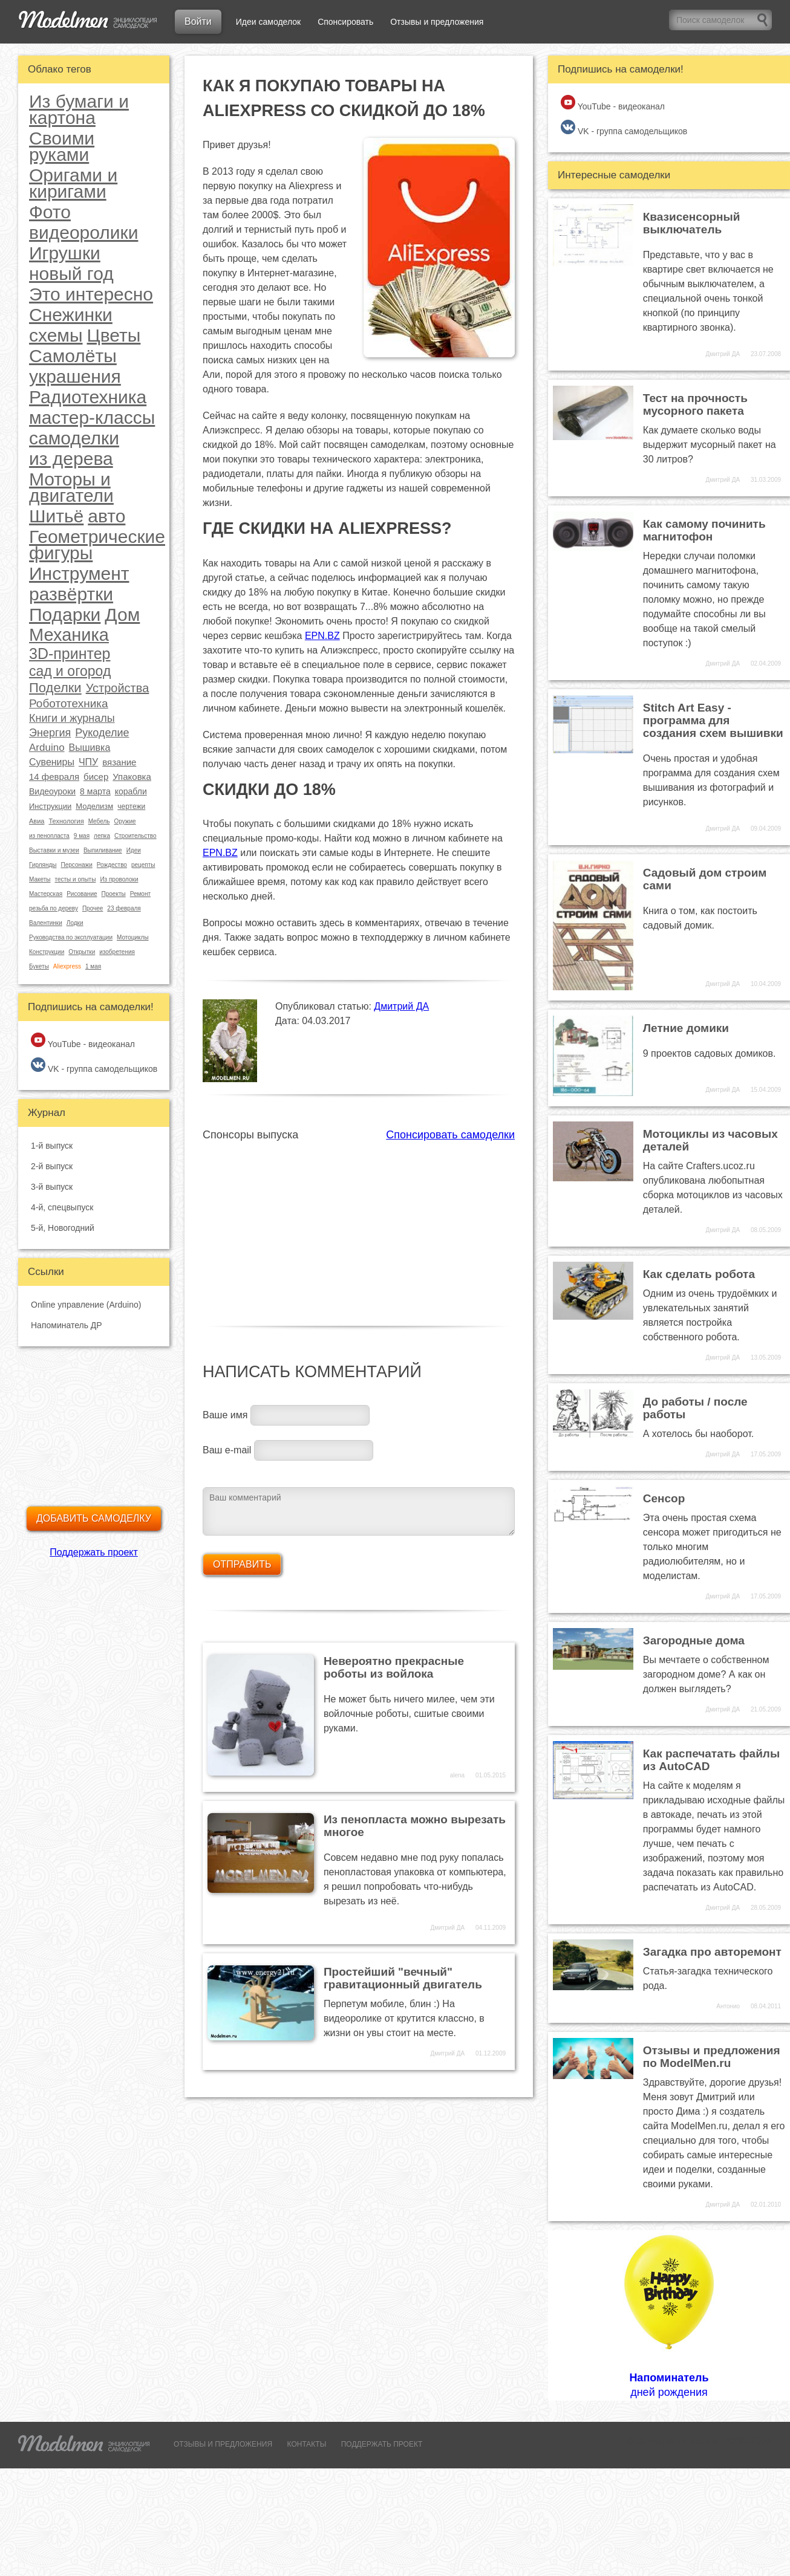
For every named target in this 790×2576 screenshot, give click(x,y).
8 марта (95, 791)
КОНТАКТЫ (307, 2444)
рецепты (143, 864)
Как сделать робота (699, 1274)
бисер (95, 776)
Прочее (92, 908)
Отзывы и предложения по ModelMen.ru (711, 2056)
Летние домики (686, 1028)
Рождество (112, 864)
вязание (119, 762)
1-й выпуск (52, 1145)
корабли (131, 791)
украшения (75, 376)
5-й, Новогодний (62, 1228)
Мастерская (45, 894)
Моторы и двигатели (71, 487)
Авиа (36, 821)
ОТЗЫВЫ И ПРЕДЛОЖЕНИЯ (223, 2444)
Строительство (135, 835)
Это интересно (91, 294)
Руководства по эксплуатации (71, 937)
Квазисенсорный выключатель (691, 223)
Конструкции (46, 952)
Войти (198, 21)
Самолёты (73, 355)
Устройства (117, 688)
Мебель (99, 821)
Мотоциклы (133, 937)
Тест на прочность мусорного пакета (695, 404)
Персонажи (76, 864)
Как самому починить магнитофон (704, 530)
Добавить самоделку (93, 1518)
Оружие (124, 821)
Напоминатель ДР (66, 1325)
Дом (122, 614)
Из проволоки (119, 879)
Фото (50, 212)
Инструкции (50, 806)
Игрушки (64, 253)
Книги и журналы (72, 718)
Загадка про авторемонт (712, 1951)
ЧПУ (88, 762)
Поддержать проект (94, 1552)
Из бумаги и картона (79, 109)
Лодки (75, 923)
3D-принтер (69, 654)
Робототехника (68, 703)
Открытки (81, 952)
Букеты (39, 966)
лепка (102, 835)
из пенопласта (49, 835)
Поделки (55, 688)
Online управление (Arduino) (86, 1304)
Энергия (50, 733)
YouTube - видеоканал (83, 1041)
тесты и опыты (75, 879)
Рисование (82, 894)
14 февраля (54, 776)
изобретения (117, 952)
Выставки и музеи (54, 850)
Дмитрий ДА (401, 1006)
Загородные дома (694, 1640)
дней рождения (669, 2314)
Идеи (133, 850)
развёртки (71, 594)
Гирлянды (42, 864)
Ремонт (140, 894)
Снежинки (71, 314)
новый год (71, 273)
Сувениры (51, 762)
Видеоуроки (52, 791)
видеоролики (83, 232)
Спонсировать (345, 22)
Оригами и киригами (73, 183)
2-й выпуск (52, 1166)
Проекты (114, 894)
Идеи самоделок (268, 22)
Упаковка (132, 776)
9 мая (82, 835)
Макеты (40, 879)
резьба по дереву (53, 908)
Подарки (64, 614)
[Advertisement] (359, 1226)
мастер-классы (92, 417)
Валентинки (45, 923)
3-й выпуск (52, 1187)
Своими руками (61, 146)
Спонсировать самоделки (450, 1135)
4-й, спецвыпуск (62, 1207)
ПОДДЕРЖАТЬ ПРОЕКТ (382, 2444)
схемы (56, 335)
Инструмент (79, 573)
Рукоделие (102, 733)
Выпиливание (102, 850)
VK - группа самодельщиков (94, 1065)
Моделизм (94, 806)
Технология (65, 821)
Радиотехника (87, 397)
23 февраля (123, 908)
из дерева (71, 458)
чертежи (131, 806)
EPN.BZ (322, 636)
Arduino (47, 747)
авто (106, 516)
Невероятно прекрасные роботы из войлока (394, 1667)
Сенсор (664, 1498)
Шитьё (56, 516)
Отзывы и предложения (436, 22)
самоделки (74, 438)
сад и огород (70, 671)
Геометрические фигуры (97, 544)
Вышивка (90, 747)
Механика (69, 635)
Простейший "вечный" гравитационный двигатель (403, 1978)
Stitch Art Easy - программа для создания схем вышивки (713, 720)
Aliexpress (67, 966)
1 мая (93, 966)
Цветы (114, 335)
